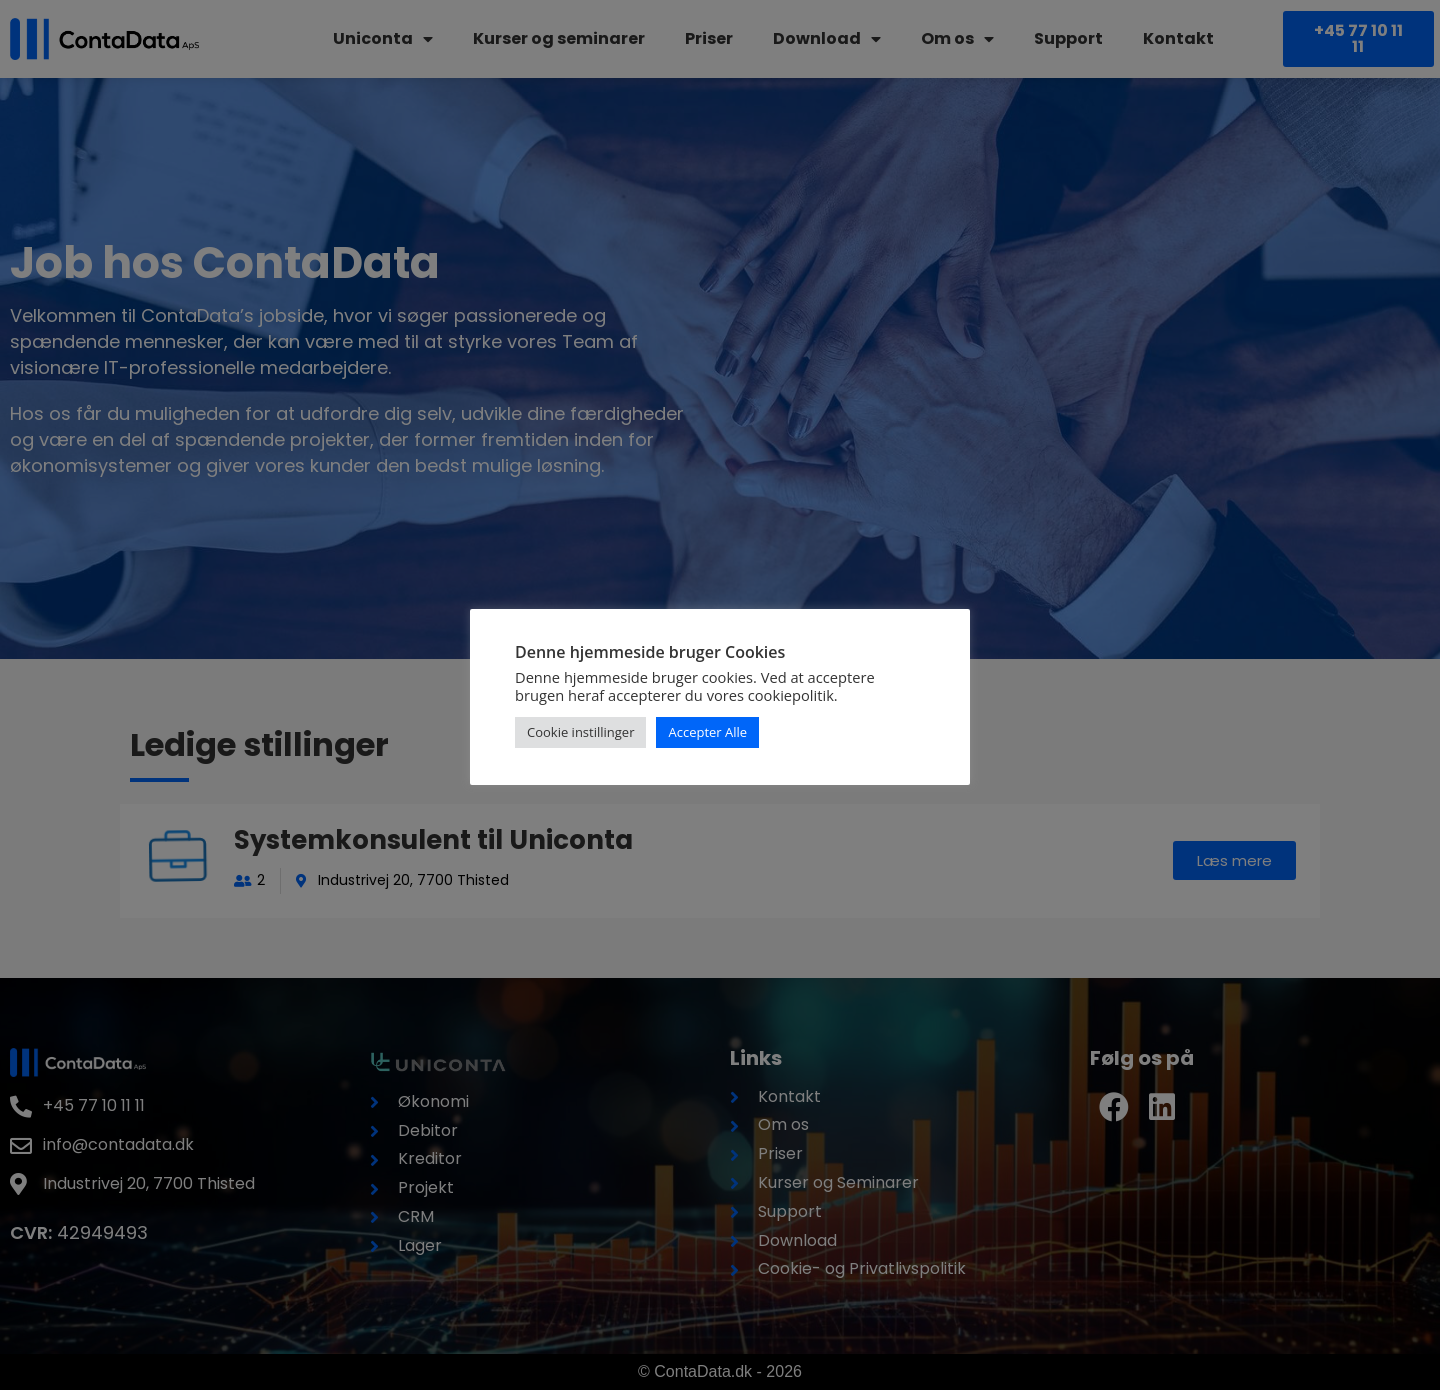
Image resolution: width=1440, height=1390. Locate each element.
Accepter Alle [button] (707, 732)
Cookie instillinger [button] (580, 732)
